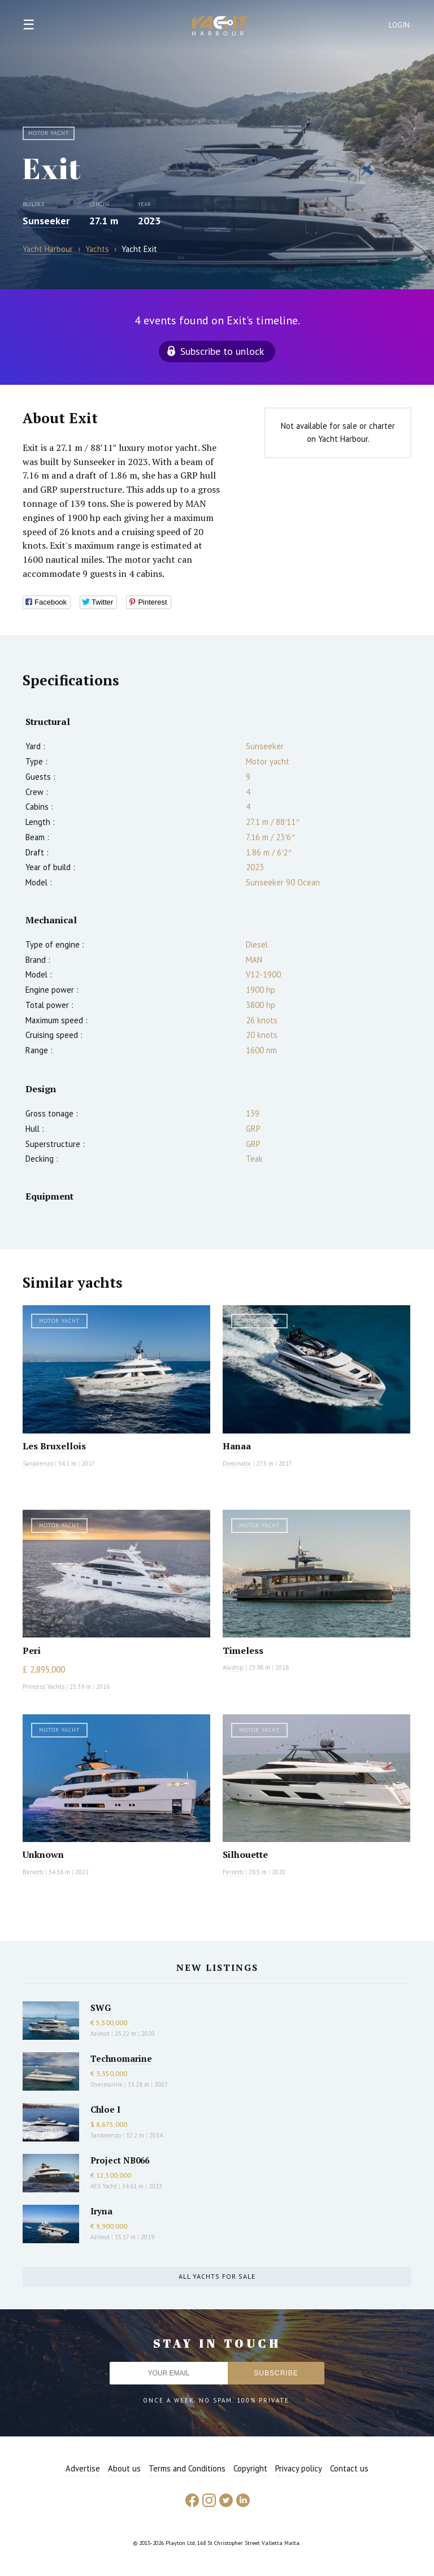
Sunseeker (46, 220)
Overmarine (107, 2084)
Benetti (33, 1872)
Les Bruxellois (54, 1446)
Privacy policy (298, 2468)
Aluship (233, 1667)
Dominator (237, 1463)
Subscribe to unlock (222, 351)
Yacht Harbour (220, 27)
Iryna (101, 2211)
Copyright (250, 2468)
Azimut (100, 2034)
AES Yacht (103, 2186)
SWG (100, 2007)
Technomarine (121, 2058)
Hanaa (237, 1446)
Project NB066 (119, 2160)
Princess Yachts (43, 1687)
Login (399, 25)
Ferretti (233, 1872)
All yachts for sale (217, 2276)
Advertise (83, 2468)
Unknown (43, 1854)
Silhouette (245, 1854)
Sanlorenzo (38, 1463)
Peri (32, 1650)
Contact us (349, 2468)
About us (124, 2468)
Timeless (243, 1650)
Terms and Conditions (187, 2468)
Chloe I (105, 2109)
